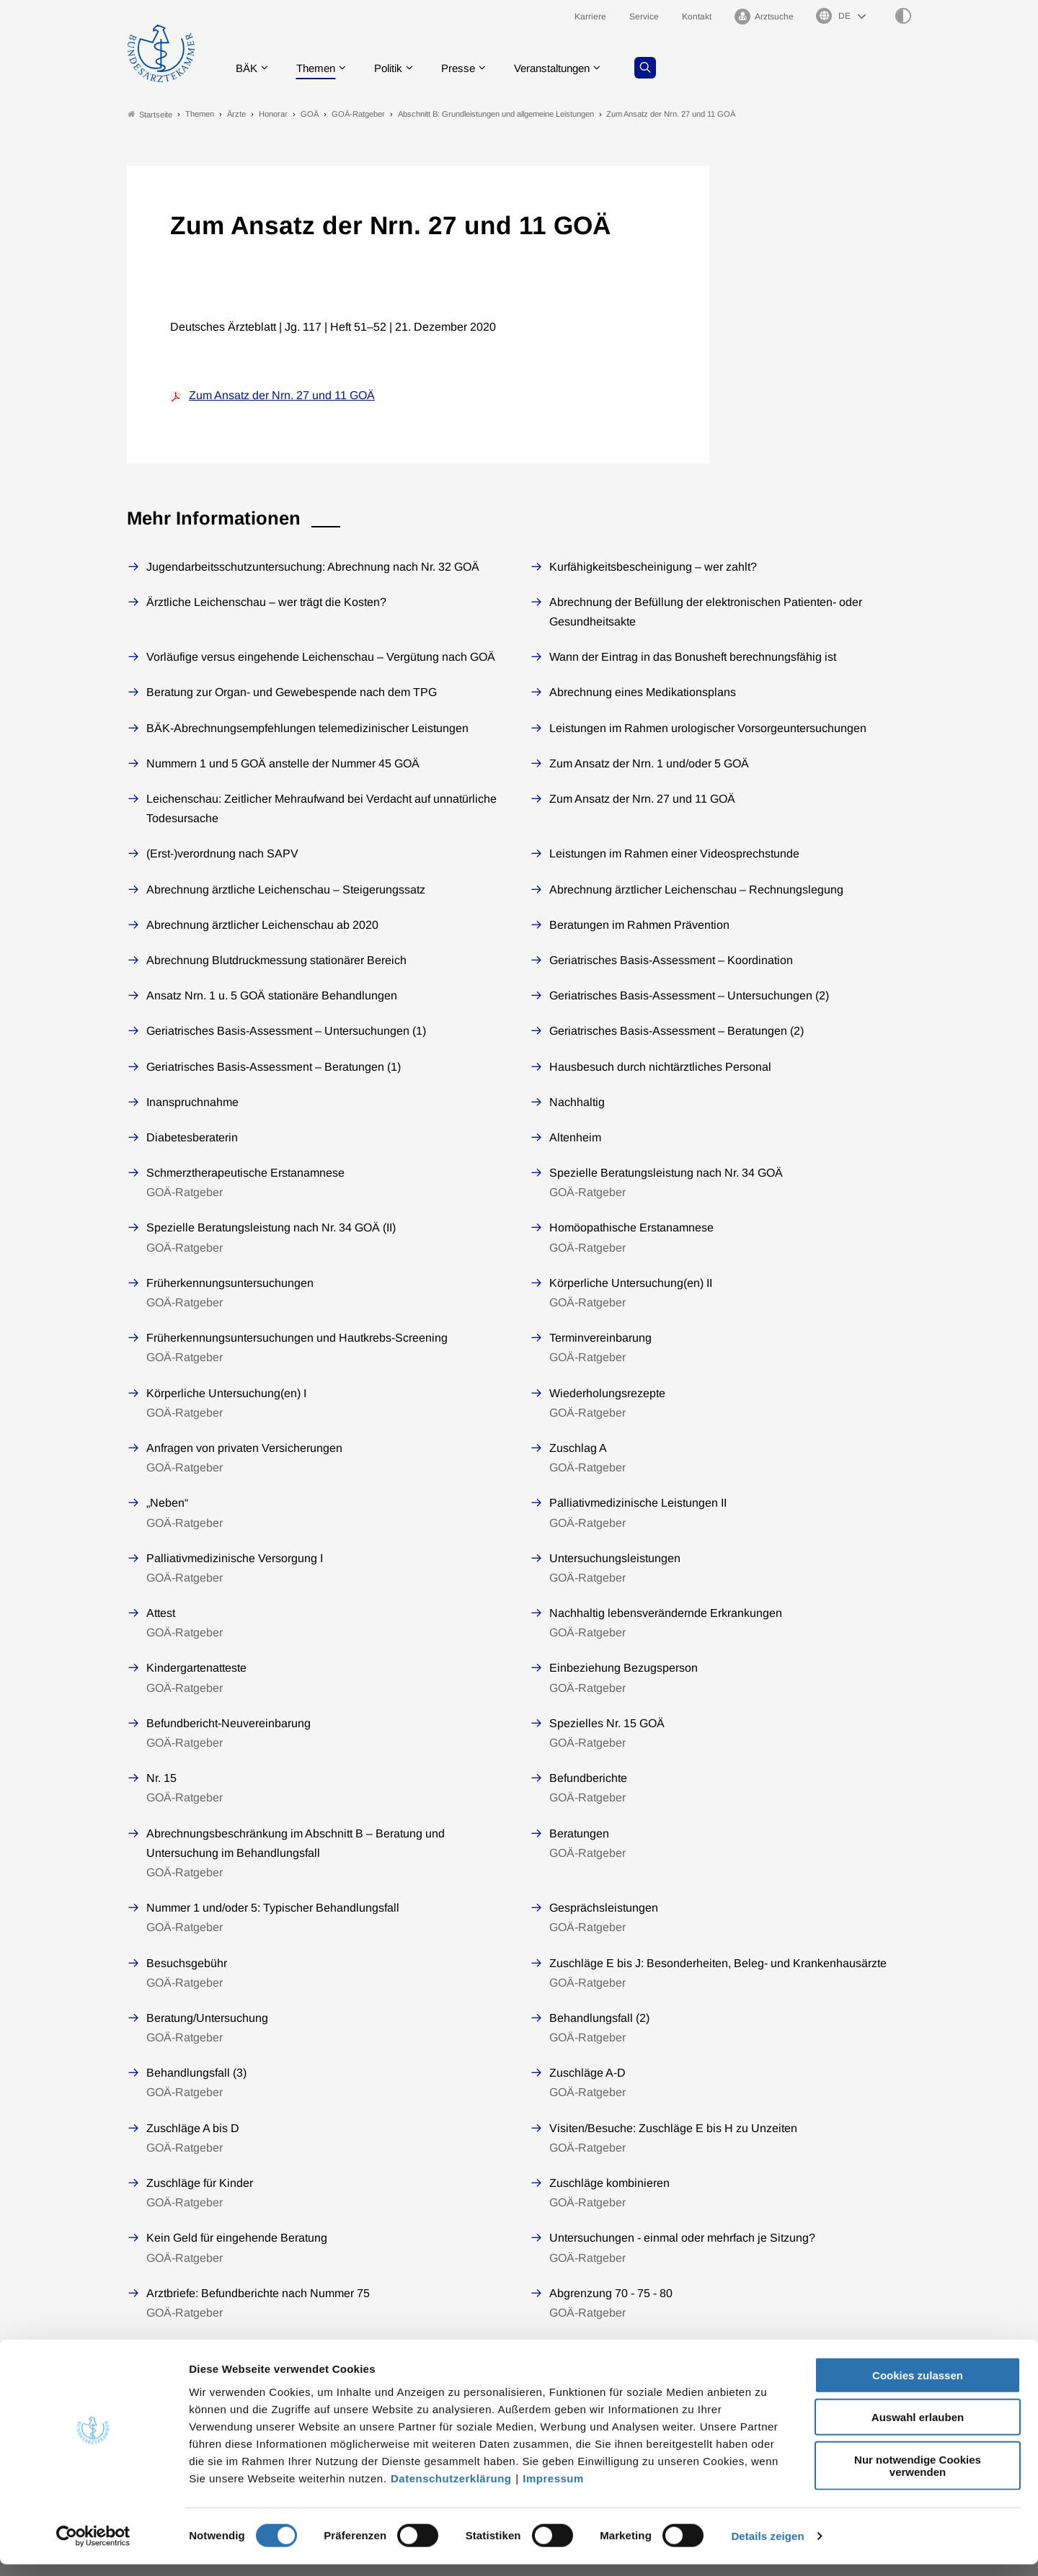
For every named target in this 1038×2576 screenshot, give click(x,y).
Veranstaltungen (569, 68)
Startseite (150, 114)
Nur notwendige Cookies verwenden (917, 2476)
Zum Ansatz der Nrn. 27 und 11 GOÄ (282, 396)
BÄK (249, 68)
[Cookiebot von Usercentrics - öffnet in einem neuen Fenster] (93, 2548)
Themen (321, 68)
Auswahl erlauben (917, 2429)
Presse (470, 68)
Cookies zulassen (917, 2386)
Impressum (553, 2489)
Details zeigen (767, 2547)
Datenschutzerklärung (451, 2489)
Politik (397, 68)
